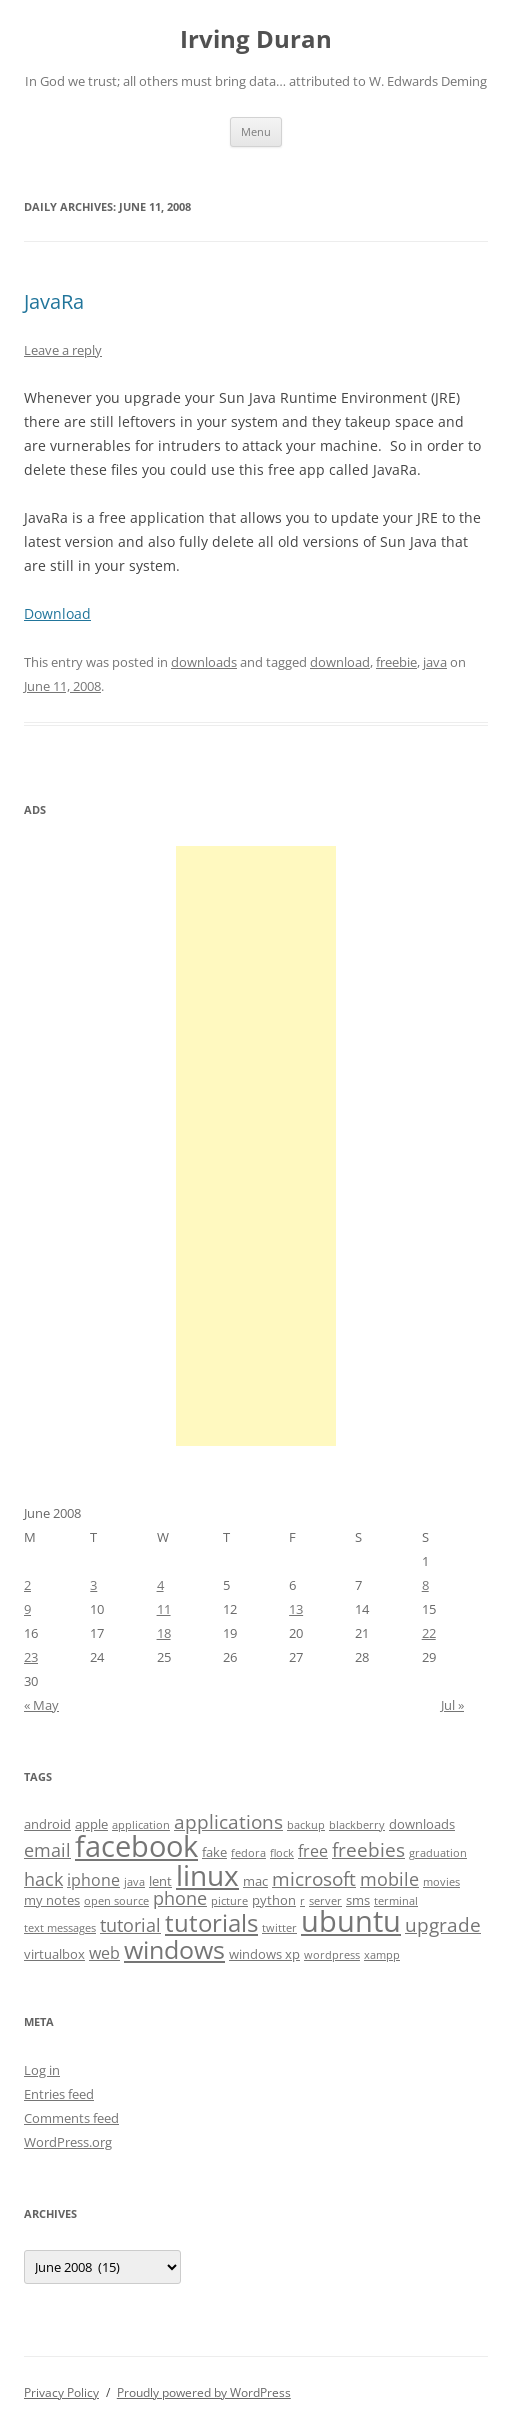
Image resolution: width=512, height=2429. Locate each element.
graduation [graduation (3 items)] (438, 1853)
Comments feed (71, 2118)
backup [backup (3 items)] (306, 1825)
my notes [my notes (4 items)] (52, 1900)
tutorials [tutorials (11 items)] (211, 1922)
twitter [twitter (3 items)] (279, 1928)
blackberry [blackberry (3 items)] (357, 1825)
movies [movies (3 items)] (441, 1882)
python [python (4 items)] (274, 1900)
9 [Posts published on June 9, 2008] (27, 1609)
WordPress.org (68, 2142)
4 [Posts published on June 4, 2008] (160, 1585)
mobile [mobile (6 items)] (389, 1879)
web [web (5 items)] (104, 1953)
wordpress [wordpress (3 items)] (332, 1955)
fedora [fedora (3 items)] (248, 1853)
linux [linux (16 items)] (207, 1875)
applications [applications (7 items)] (228, 1822)
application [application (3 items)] (141, 1825)
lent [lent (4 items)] (160, 1881)
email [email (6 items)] (47, 1850)
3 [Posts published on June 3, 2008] (93, 1585)
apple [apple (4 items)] (91, 1824)
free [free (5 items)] (313, 1851)
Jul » (452, 1705)
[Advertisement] (256, 1146)
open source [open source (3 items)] (116, 1901)
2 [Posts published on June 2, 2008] (27, 1585)
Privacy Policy (61, 2392)
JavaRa (54, 301)
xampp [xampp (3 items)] (382, 1955)
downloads (204, 662)
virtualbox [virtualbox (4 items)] (54, 1954)
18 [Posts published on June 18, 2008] (164, 1633)
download (340, 662)
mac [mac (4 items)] (255, 1881)
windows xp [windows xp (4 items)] (264, 1954)
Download (57, 613)
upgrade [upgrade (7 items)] (443, 1925)
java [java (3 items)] (134, 1882)
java (435, 662)
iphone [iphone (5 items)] (93, 1880)
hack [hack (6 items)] (43, 1879)
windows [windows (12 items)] (174, 1949)
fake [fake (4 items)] (214, 1852)
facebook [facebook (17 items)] (136, 1846)
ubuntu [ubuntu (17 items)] (351, 1921)
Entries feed (59, 2094)
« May (41, 1705)
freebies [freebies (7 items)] (368, 1850)
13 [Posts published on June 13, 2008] (296, 1609)
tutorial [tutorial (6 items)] (130, 1925)
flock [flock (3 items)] (282, 1853)
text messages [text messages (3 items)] (60, 1928)
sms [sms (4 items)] (358, 1900)
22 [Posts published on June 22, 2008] (429, 1633)
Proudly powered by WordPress (204, 2392)
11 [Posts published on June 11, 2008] (164, 1609)
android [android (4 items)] (47, 1824)
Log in (42, 2070)
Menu (256, 131)
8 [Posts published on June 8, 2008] (425, 1585)
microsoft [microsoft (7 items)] (314, 1879)
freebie (396, 662)
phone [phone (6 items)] (180, 1898)
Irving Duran (256, 39)
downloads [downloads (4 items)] (422, 1824)
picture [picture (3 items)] (229, 1901)
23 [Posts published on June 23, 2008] (31, 1657)
